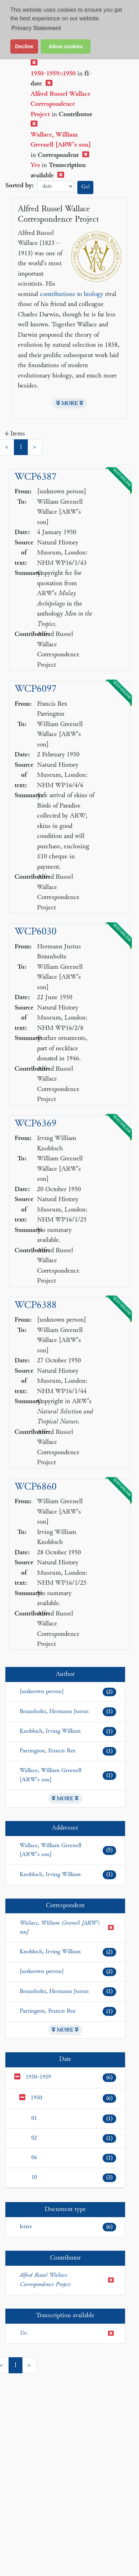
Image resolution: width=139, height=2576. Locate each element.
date (55, 186)
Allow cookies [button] (65, 46)
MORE (69, 403)
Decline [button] (24, 46)
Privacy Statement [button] (36, 28)
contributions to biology (71, 294)
